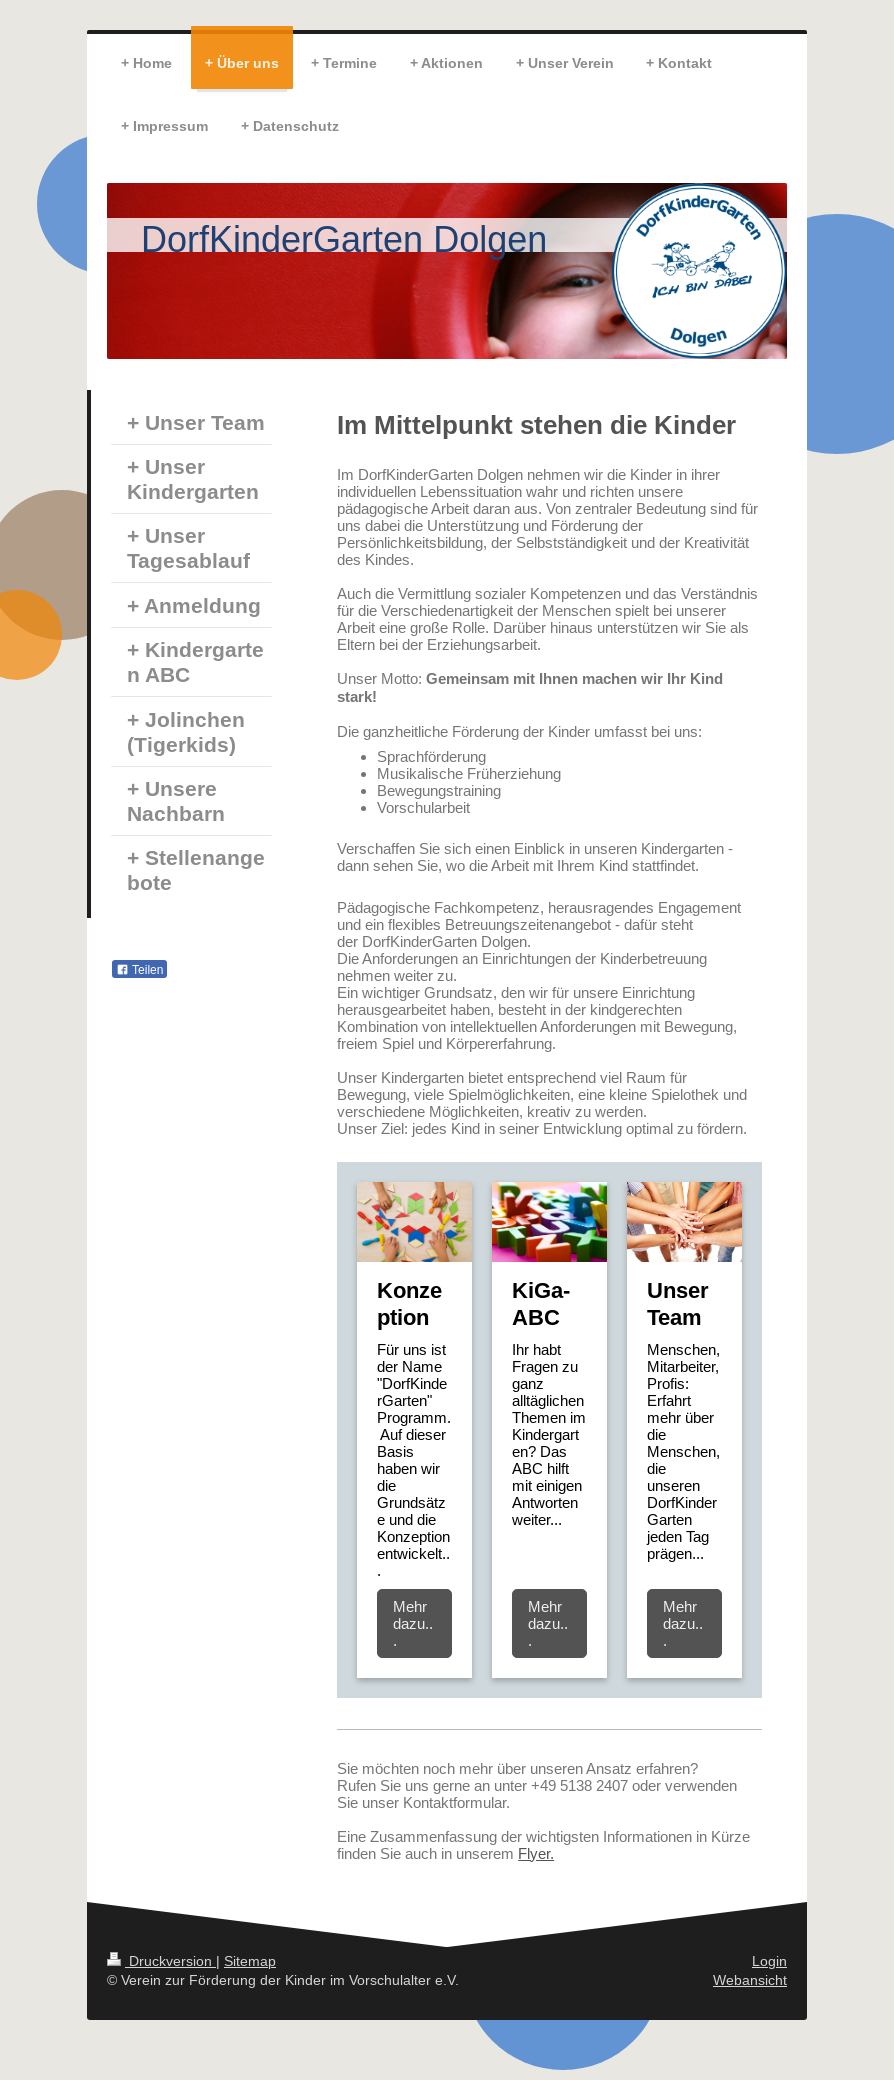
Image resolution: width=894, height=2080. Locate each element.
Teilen (139, 970)
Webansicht (750, 1980)
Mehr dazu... (413, 1623)
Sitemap (250, 1961)
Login (769, 1961)
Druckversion (161, 1961)
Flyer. (536, 1853)
